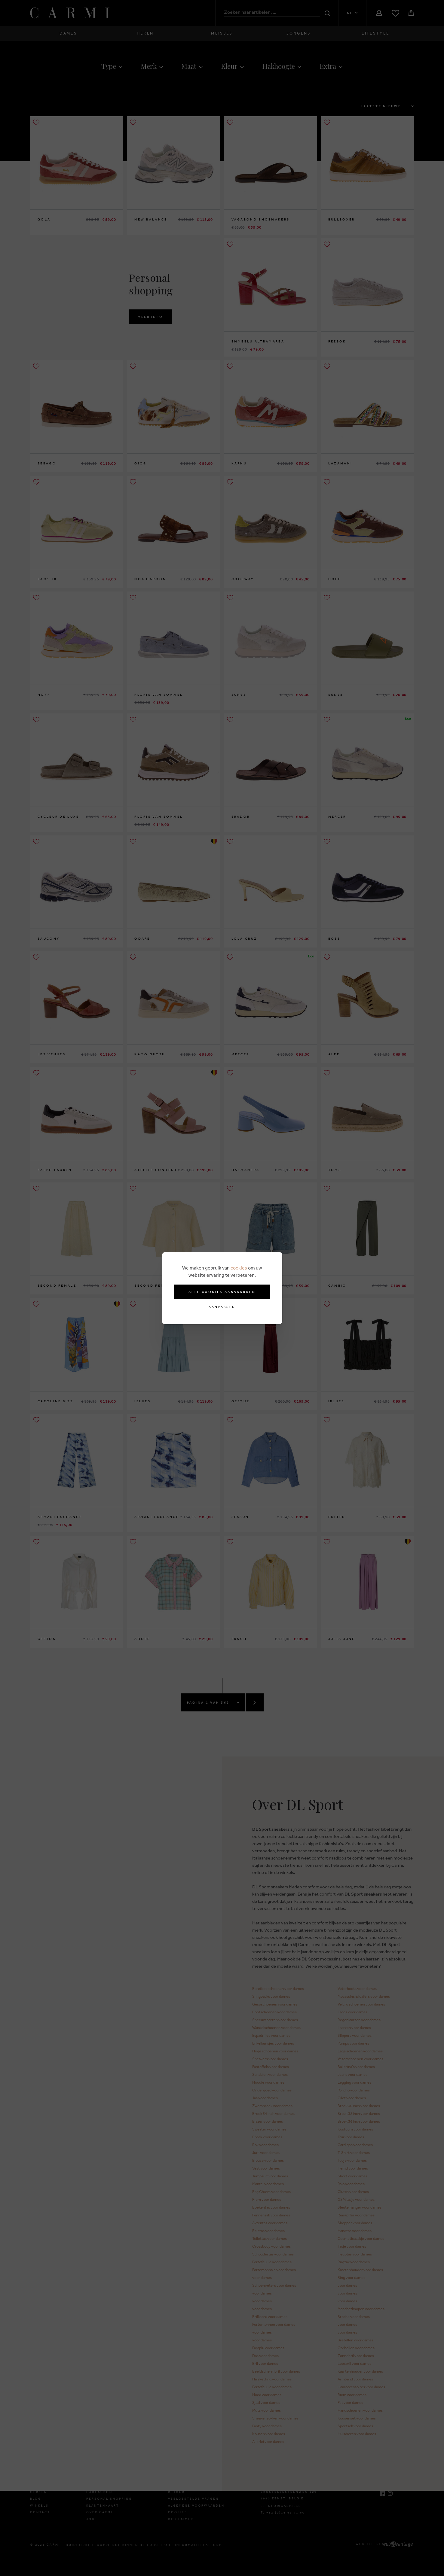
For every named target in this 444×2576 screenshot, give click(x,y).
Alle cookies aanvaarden (222, 1292)
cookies (239, 1268)
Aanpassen (222, 1307)
